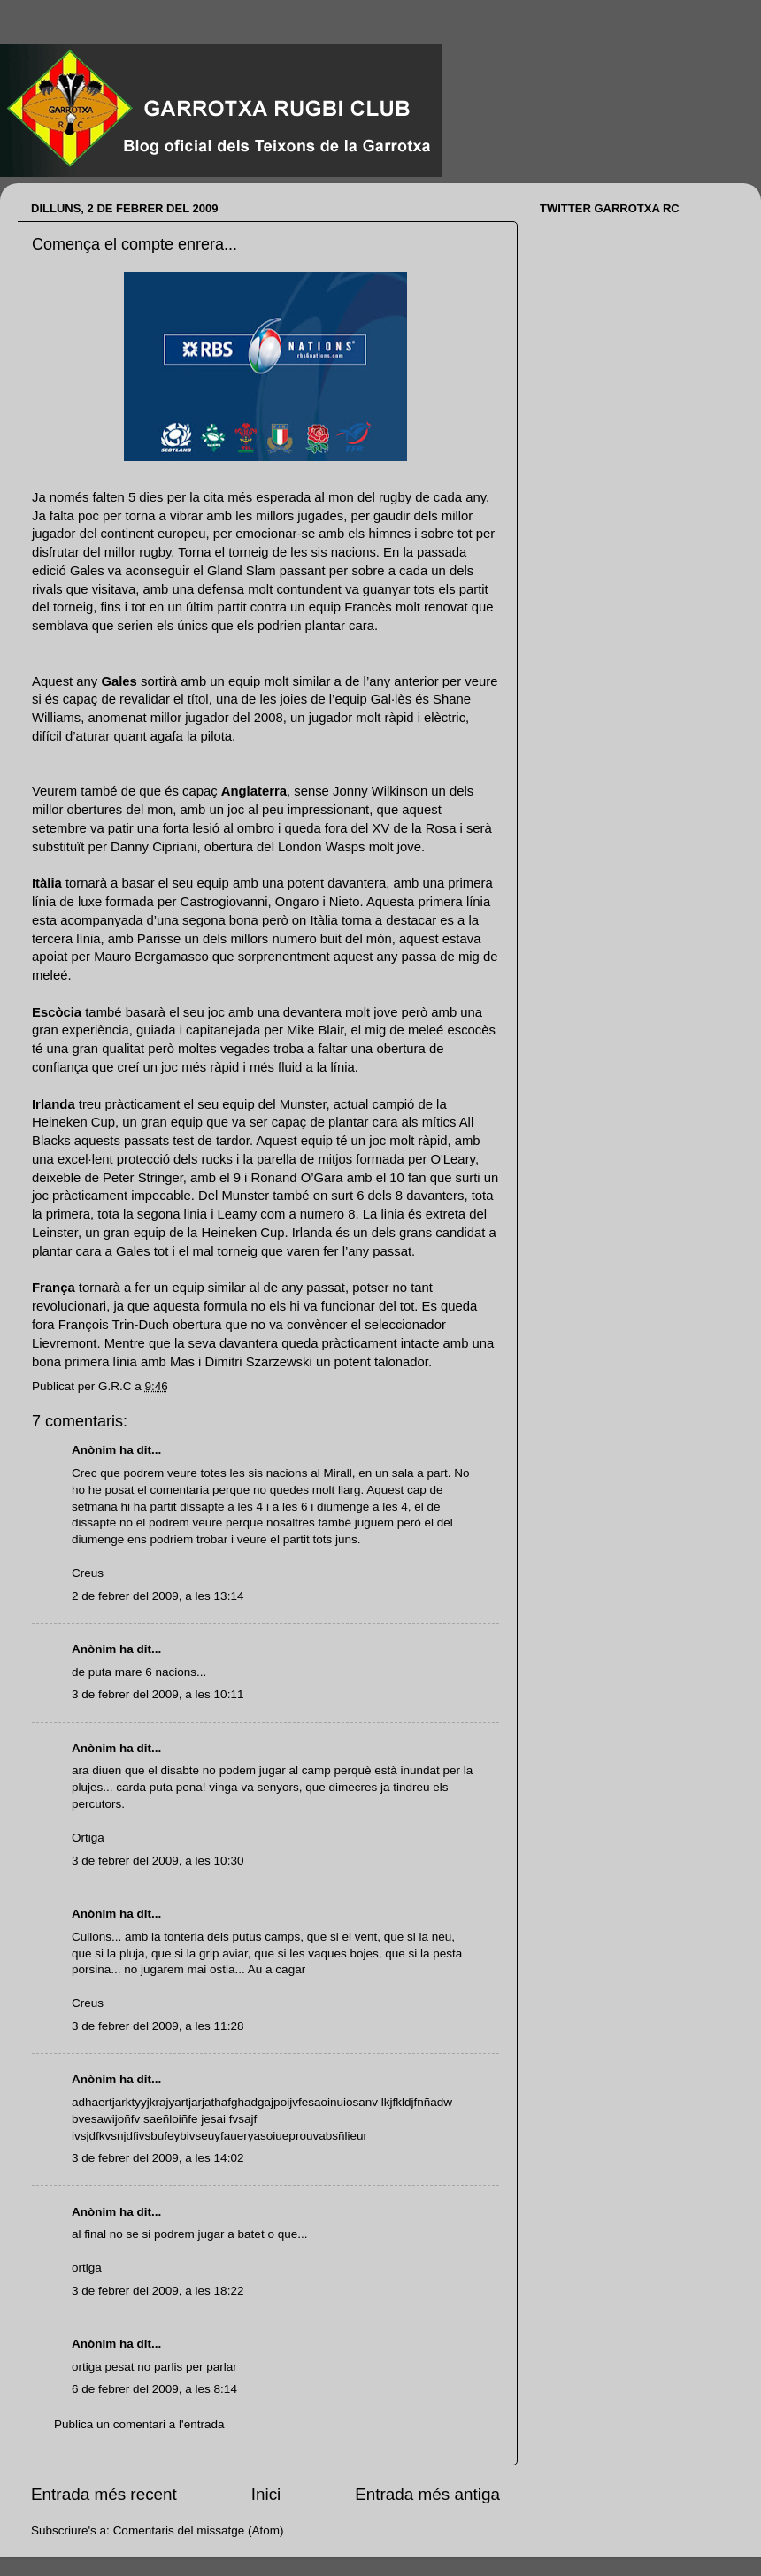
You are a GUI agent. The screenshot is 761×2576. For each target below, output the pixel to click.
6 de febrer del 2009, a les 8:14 (154, 2388)
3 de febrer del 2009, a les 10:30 (157, 1860)
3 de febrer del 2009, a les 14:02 (157, 2158)
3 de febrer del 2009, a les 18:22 (157, 2290)
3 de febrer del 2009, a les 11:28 (157, 2026)
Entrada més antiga (427, 2494)
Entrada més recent (104, 2494)
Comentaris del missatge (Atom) (198, 2530)
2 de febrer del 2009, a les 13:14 (157, 1596)
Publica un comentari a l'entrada (139, 2424)
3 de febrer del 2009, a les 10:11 (157, 1694)
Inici (266, 2494)
